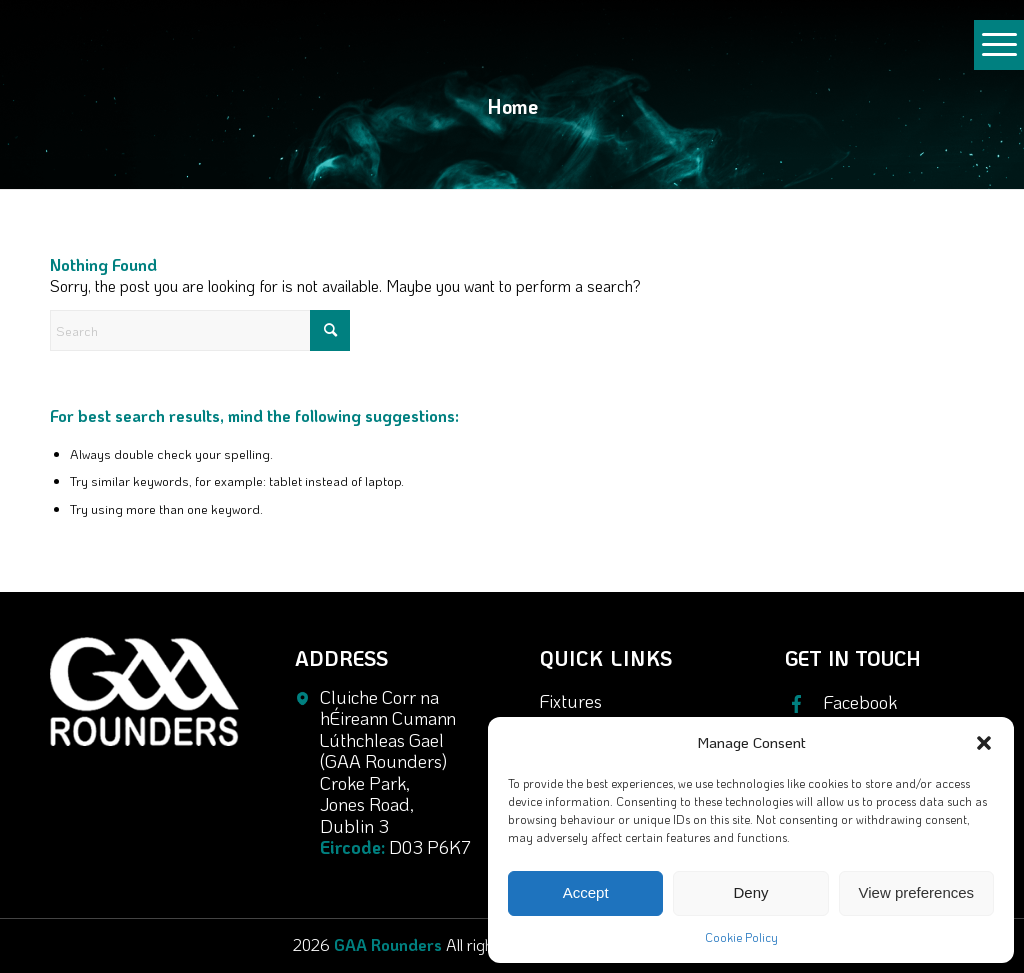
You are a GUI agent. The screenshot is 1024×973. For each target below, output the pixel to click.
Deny (750, 892)
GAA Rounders (388, 944)
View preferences (917, 892)
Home (512, 106)
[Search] (200, 330)
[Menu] (999, 64)
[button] (984, 743)
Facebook (860, 703)
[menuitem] (999, 54)
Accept (586, 892)
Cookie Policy (741, 937)
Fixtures (571, 701)
